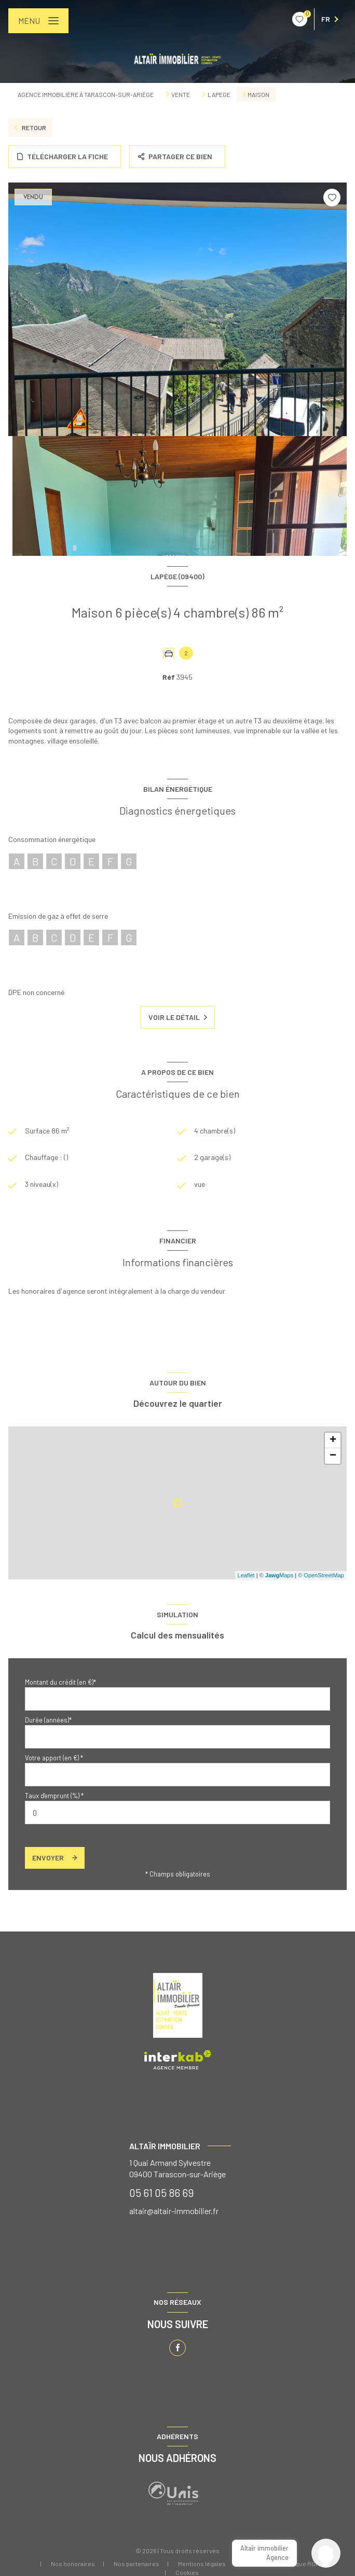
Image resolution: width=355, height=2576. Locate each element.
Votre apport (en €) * (54, 1758)
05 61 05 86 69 (161, 2192)
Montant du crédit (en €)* (60, 1682)
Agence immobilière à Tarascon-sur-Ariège (86, 94)
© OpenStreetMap (321, 1575)
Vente (180, 94)
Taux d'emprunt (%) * (54, 1795)
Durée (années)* (48, 1720)
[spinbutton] (177, 1812)
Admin (253, 2563)
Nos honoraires (73, 2563)
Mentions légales (202, 2563)
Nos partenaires (136, 2563)
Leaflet (246, 1575)
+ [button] (333, 1440)
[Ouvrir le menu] (38, 20)
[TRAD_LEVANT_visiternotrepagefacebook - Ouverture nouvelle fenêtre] (177, 2348)
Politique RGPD (302, 2563)
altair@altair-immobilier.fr (174, 2211)
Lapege (219, 94)
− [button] (333, 1456)
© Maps (277, 1575)
